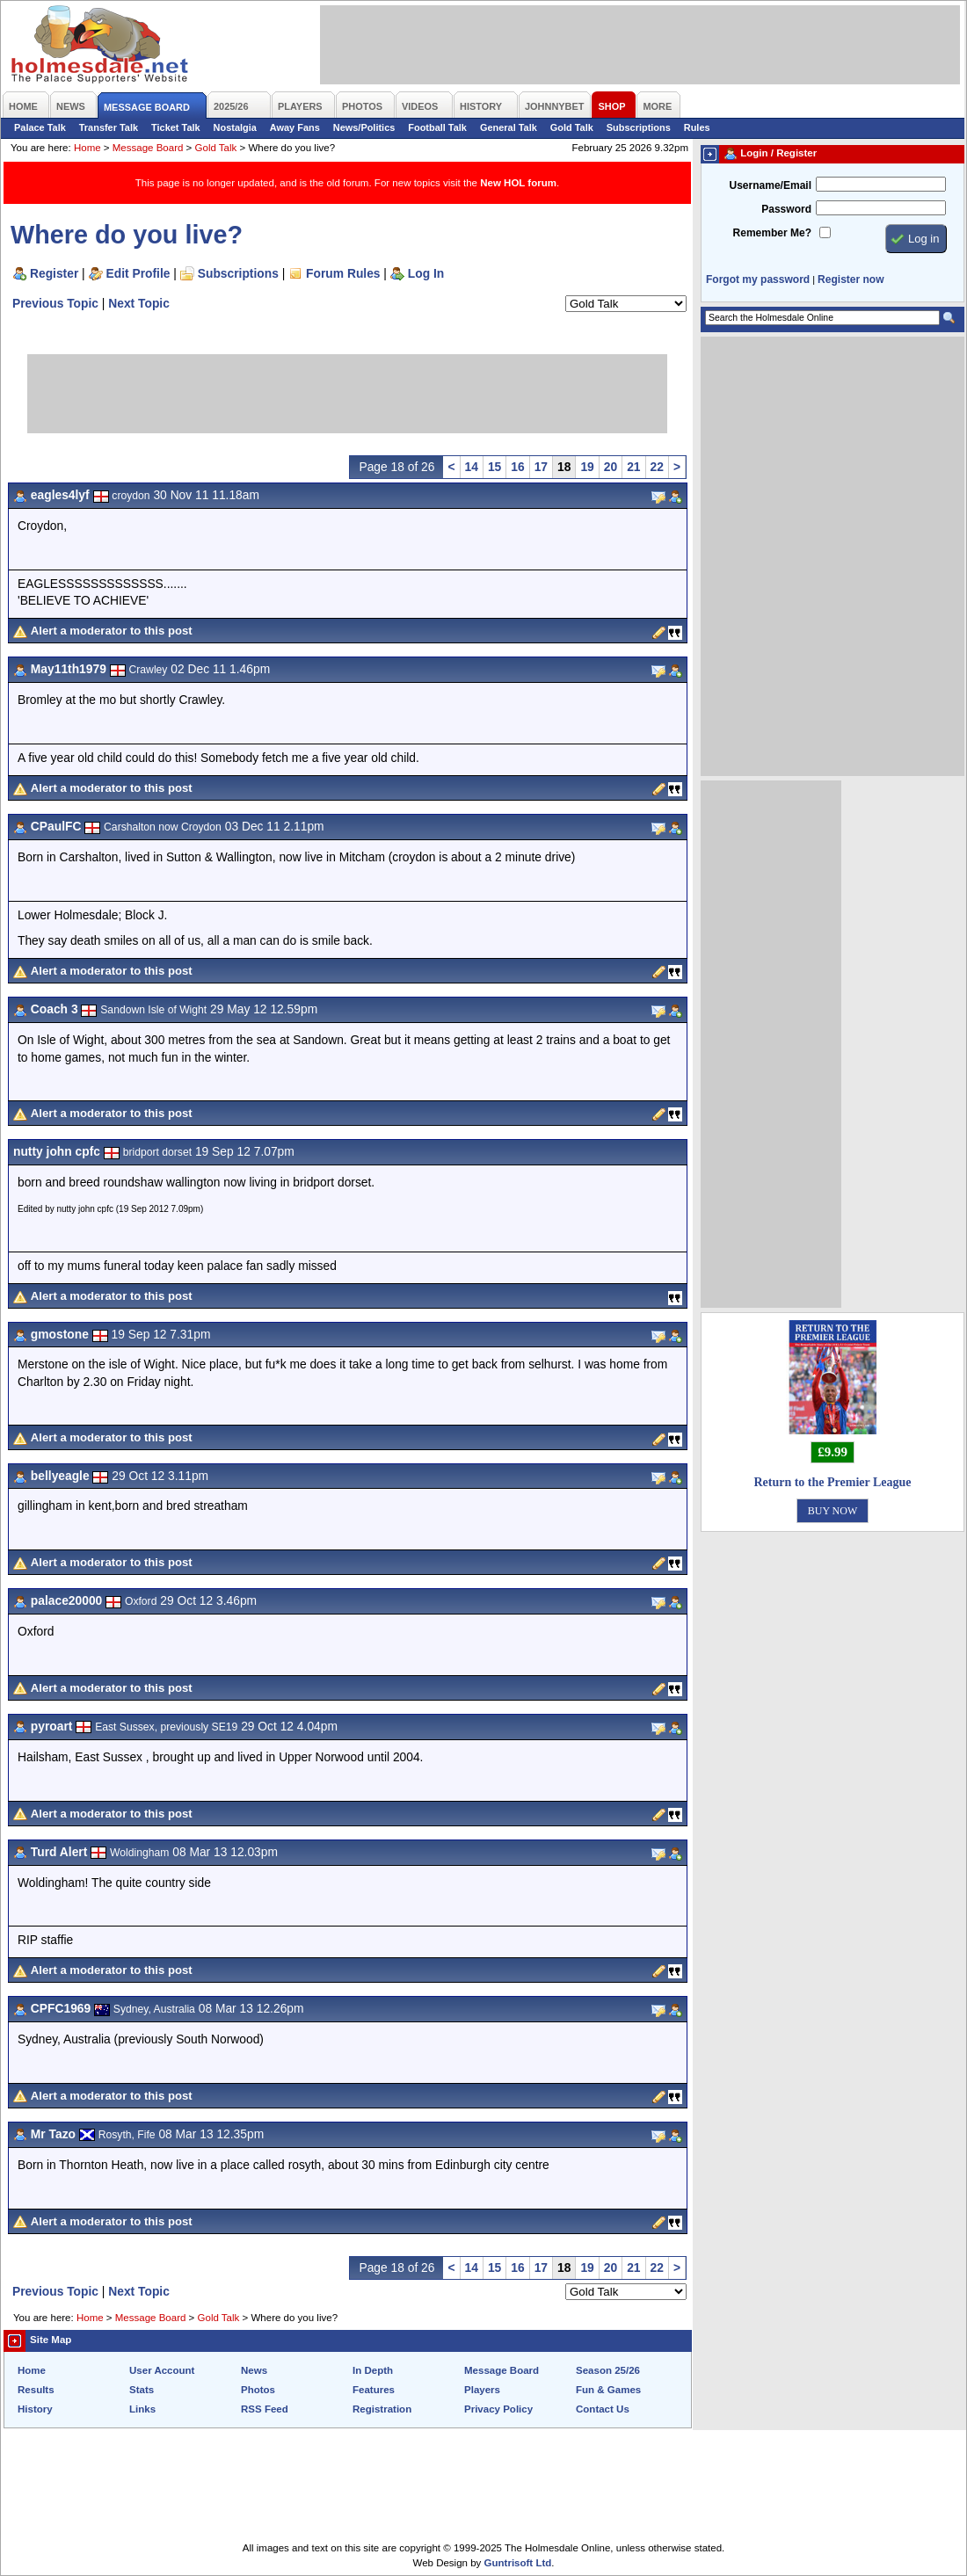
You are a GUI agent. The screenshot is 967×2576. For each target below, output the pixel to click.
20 (610, 467)
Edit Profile (138, 273)
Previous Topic (55, 303)
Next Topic (139, 303)
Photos (258, 2389)
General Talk (508, 127)
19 (586, 467)
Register (54, 273)
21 (633, 467)
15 (494, 467)
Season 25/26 (608, 2370)
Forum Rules (343, 273)
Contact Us (602, 2409)
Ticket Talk (175, 127)
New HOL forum (518, 183)
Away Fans (295, 127)
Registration (382, 2409)
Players (482, 2389)
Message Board (148, 147)
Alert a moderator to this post (112, 630)
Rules (697, 127)
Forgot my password (758, 279)
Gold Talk (571, 127)
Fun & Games (608, 2389)
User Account (161, 2370)
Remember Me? (772, 233)
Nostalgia (235, 127)
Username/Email (770, 185)
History (35, 2409)
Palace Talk (40, 127)
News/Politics (364, 127)
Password (786, 209)
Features (374, 2389)
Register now (850, 279)
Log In (426, 273)
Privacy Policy (498, 2409)
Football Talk (437, 127)
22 (657, 467)
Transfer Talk (108, 127)
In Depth (373, 2370)
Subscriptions (639, 127)
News (254, 2370)
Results (36, 2389)
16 (517, 467)
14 (471, 467)
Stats (141, 2389)
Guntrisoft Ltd (518, 2563)
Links (142, 2409)
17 (541, 467)
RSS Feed (264, 2409)
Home (87, 147)
